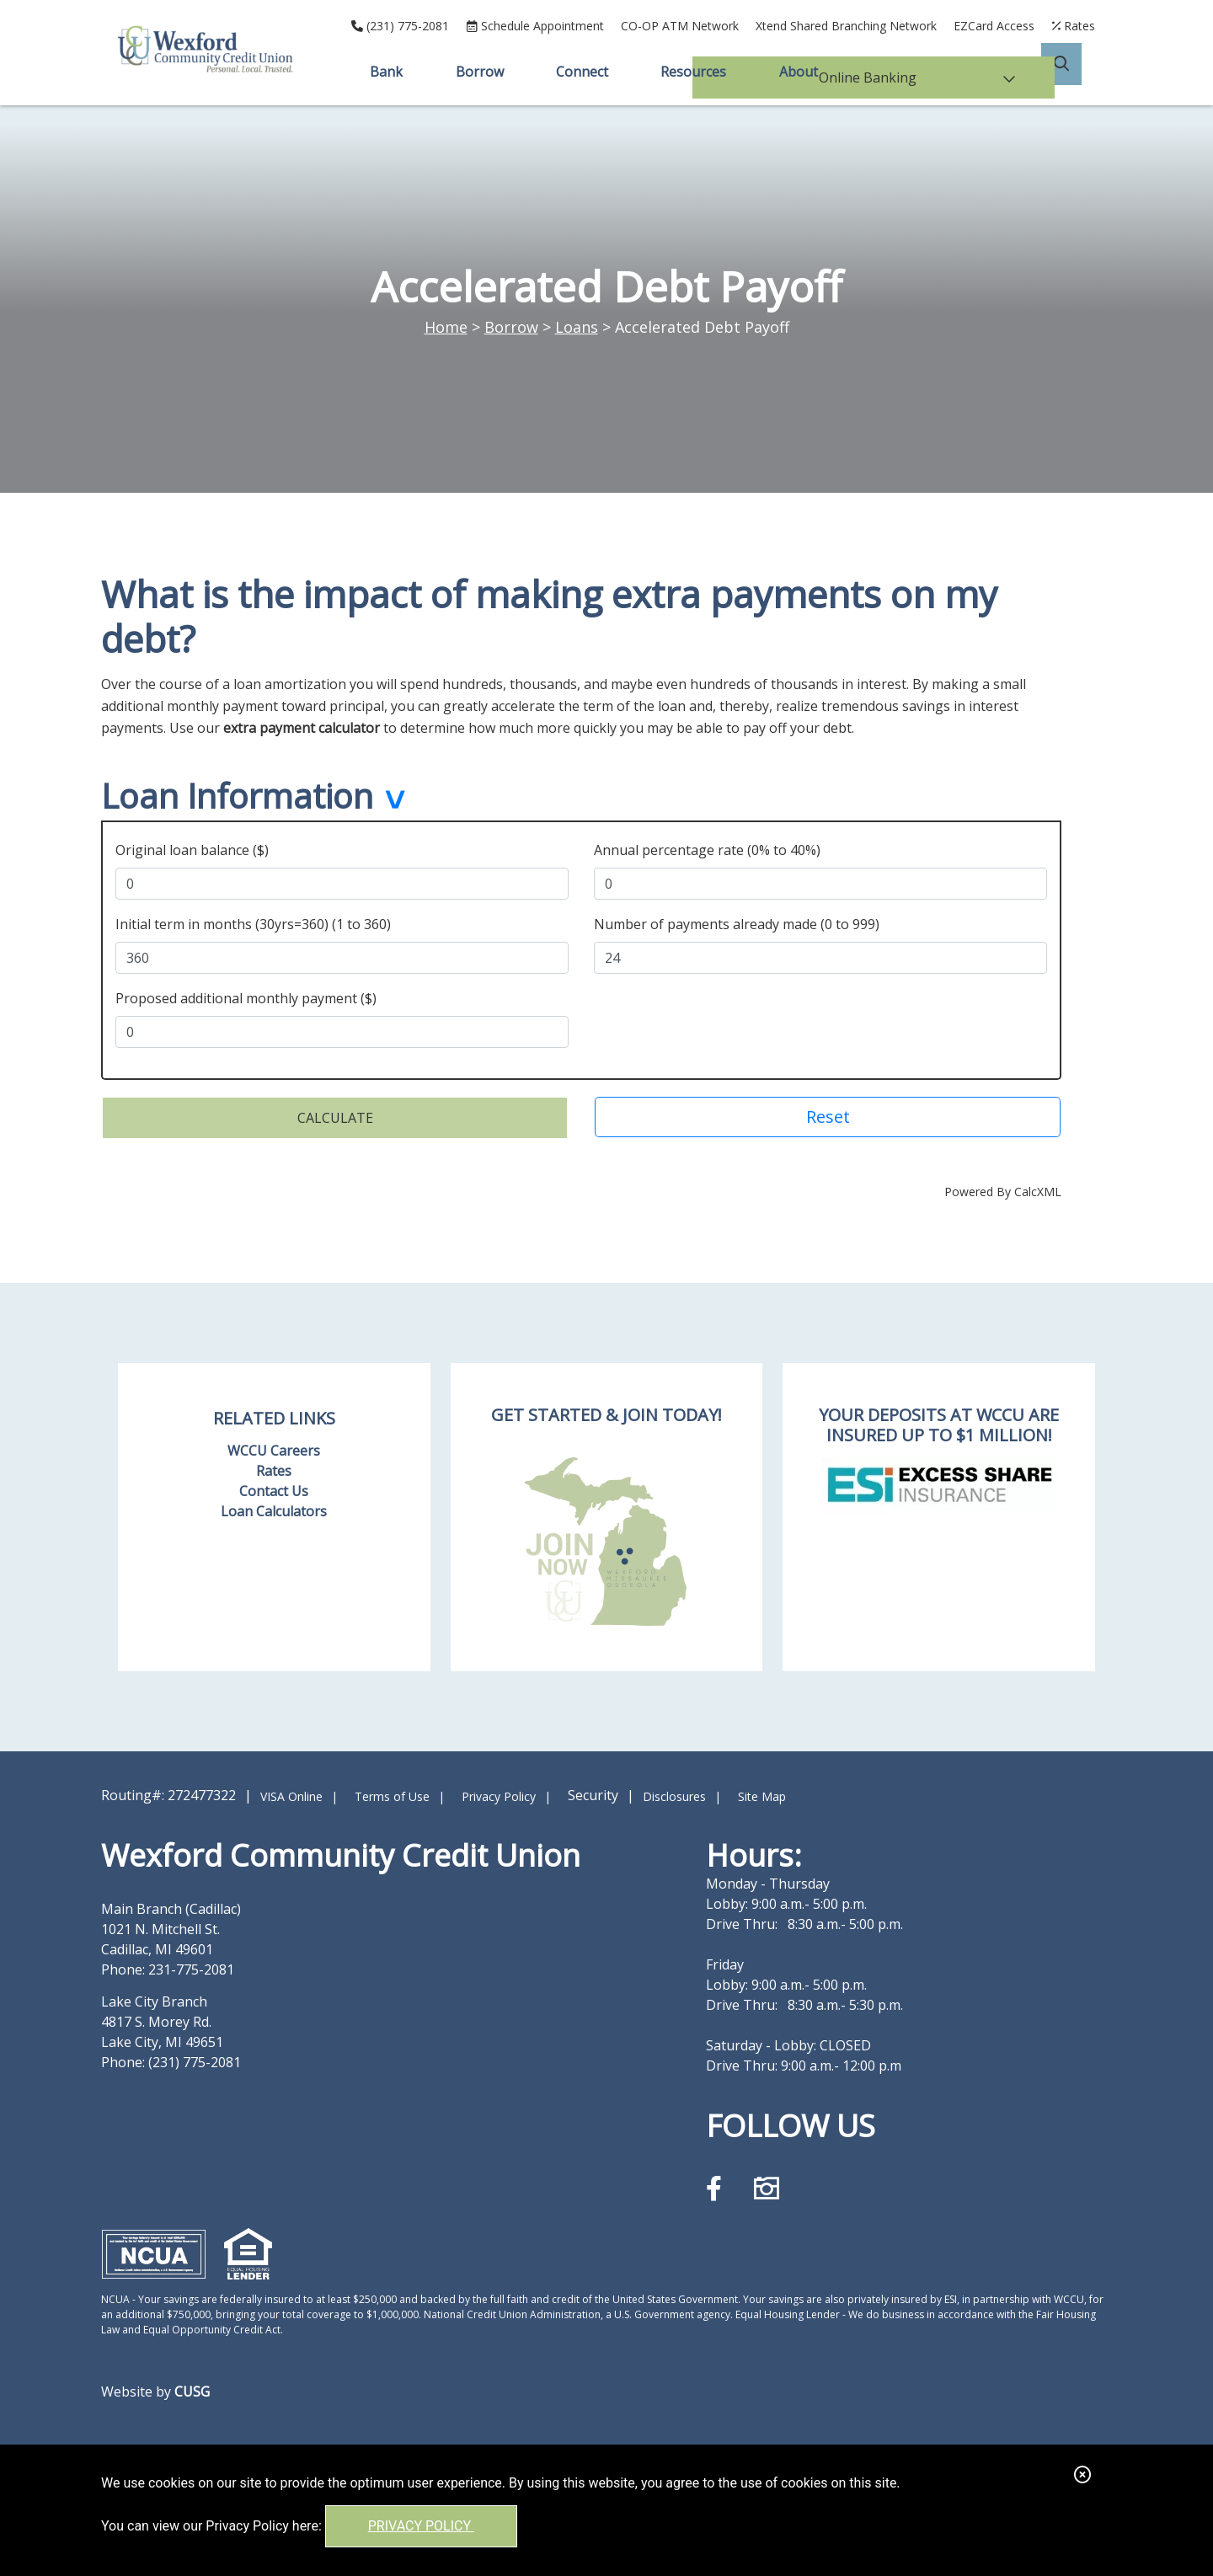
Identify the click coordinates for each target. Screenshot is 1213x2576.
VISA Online (291, 1794)
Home (446, 327)
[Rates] (1073, 26)
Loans (576, 327)
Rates (273, 1468)
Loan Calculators (274, 1508)
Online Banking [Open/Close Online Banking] (948, 71)
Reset (828, 1114)
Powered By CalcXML (1002, 1189)
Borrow (511, 327)
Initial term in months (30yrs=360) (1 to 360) (253, 921)
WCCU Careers (273, 1448)
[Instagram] (766, 2185)
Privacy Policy (421, 2526)
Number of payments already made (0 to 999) (736, 921)
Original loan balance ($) (192, 847)
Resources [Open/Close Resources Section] (695, 71)
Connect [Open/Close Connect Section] (582, 71)
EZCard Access (994, 26)
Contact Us (273, 1488)
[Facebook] (717, 2185)
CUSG (192, 2389)
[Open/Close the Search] (1075, 72)
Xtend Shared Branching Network (846, 26)
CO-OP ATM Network (680, 26)
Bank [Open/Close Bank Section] (383, 71)
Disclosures (674, 1794)
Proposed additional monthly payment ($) (246, 995)
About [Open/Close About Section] (801, 71)
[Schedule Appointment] (535, 26)
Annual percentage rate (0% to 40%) (707, 847)
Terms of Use (392, 1794)
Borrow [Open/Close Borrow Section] (478, 71)
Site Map (762, 1794)
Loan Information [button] (237, 798)
